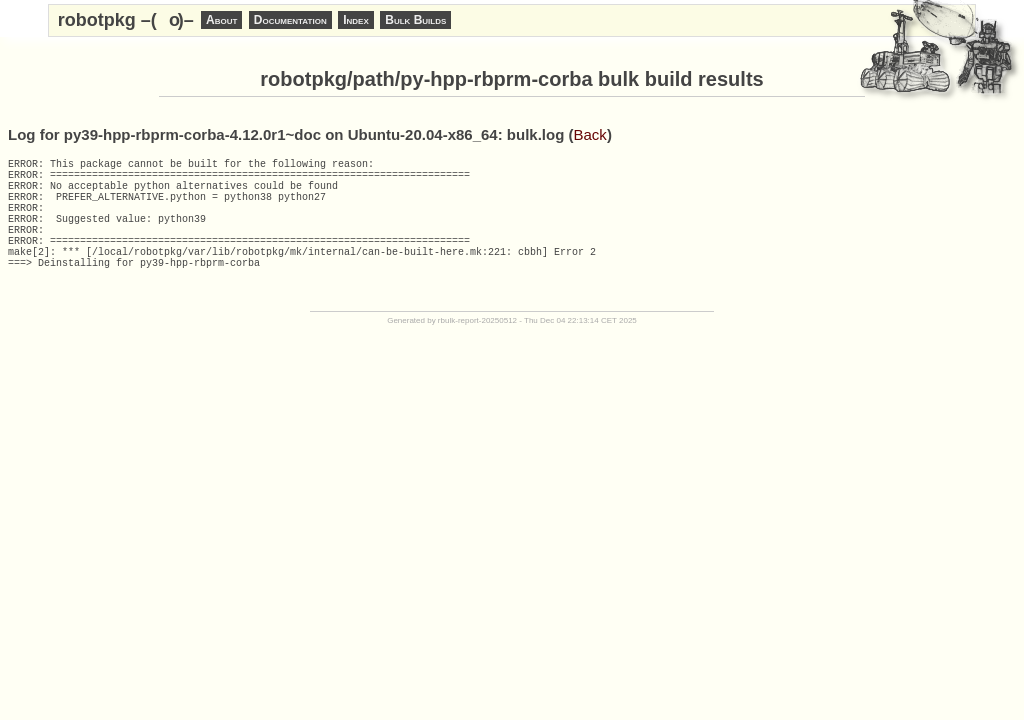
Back (590, 134)
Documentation (290, 20)
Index (356, 20)
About (221, 20)
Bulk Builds (415, 20)
